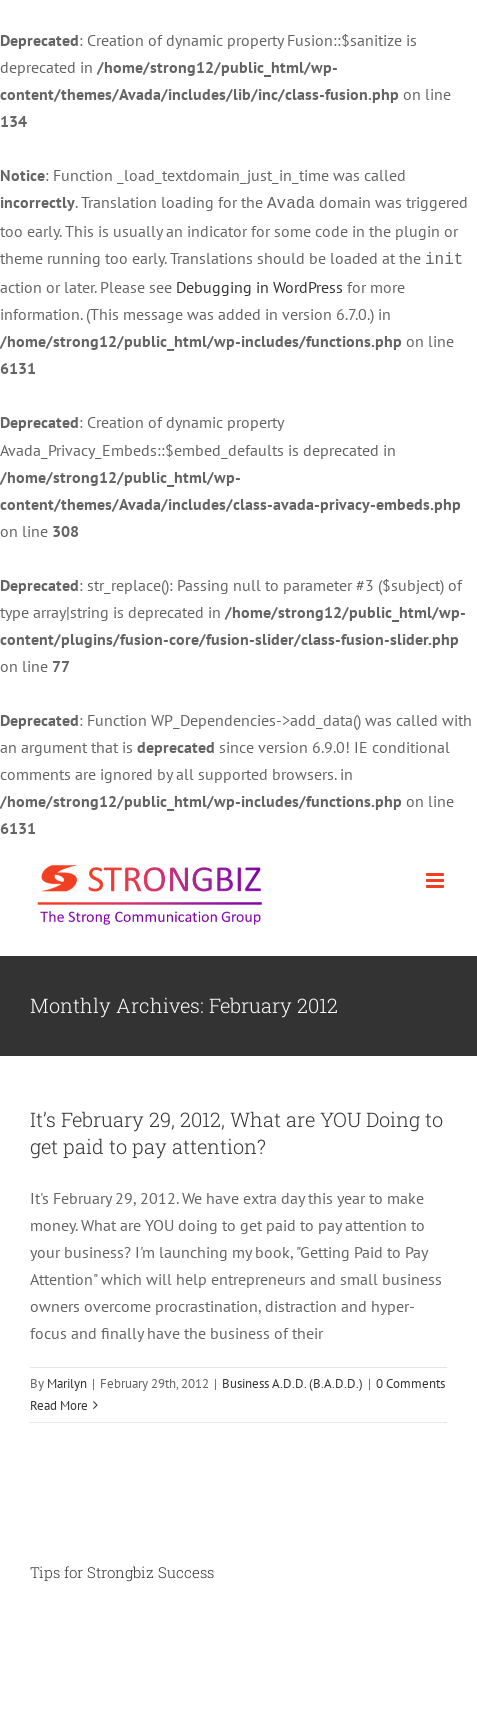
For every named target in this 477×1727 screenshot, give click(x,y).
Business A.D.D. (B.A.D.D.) (292, 1379)
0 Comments (410, 1379)
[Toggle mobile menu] (436, 876)
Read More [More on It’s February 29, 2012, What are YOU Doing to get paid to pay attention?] (59, 1401)
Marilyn (67, 1379)
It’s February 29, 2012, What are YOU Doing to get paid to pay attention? (236, 1128)
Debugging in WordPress (259, 283)
